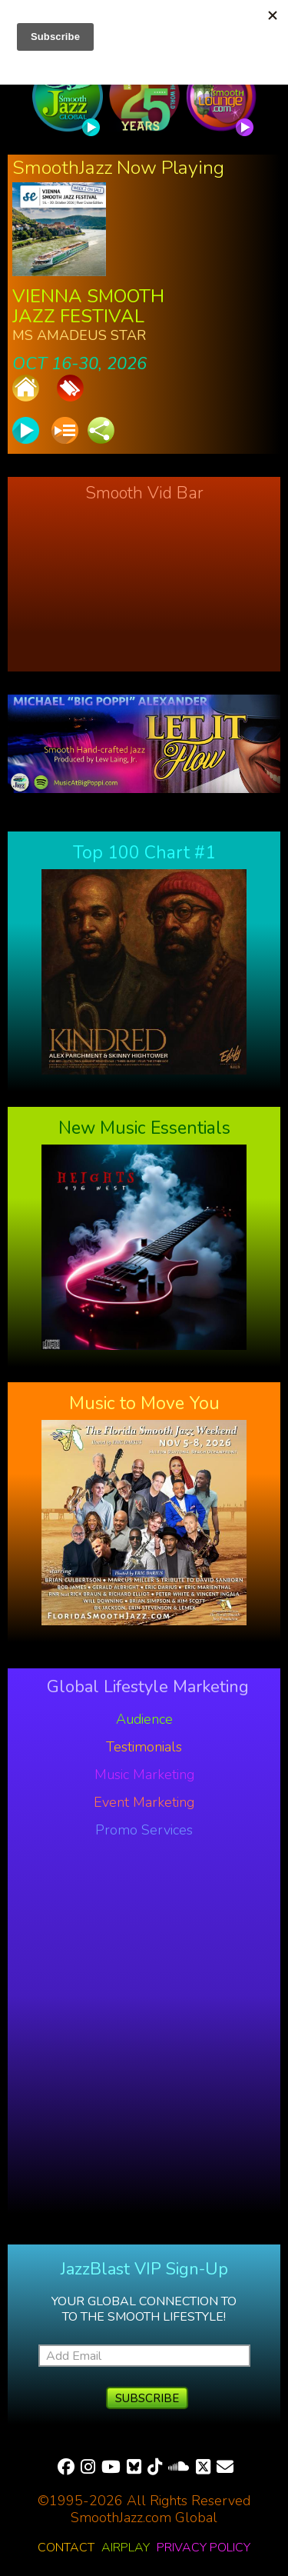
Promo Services (144, 1830)
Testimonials (144, 1747)
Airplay (125, 2547)
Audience (144, 1719)
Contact (66, 2547)
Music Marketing (144, 1774)
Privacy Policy (203, 2547)
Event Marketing (144, 1802)
